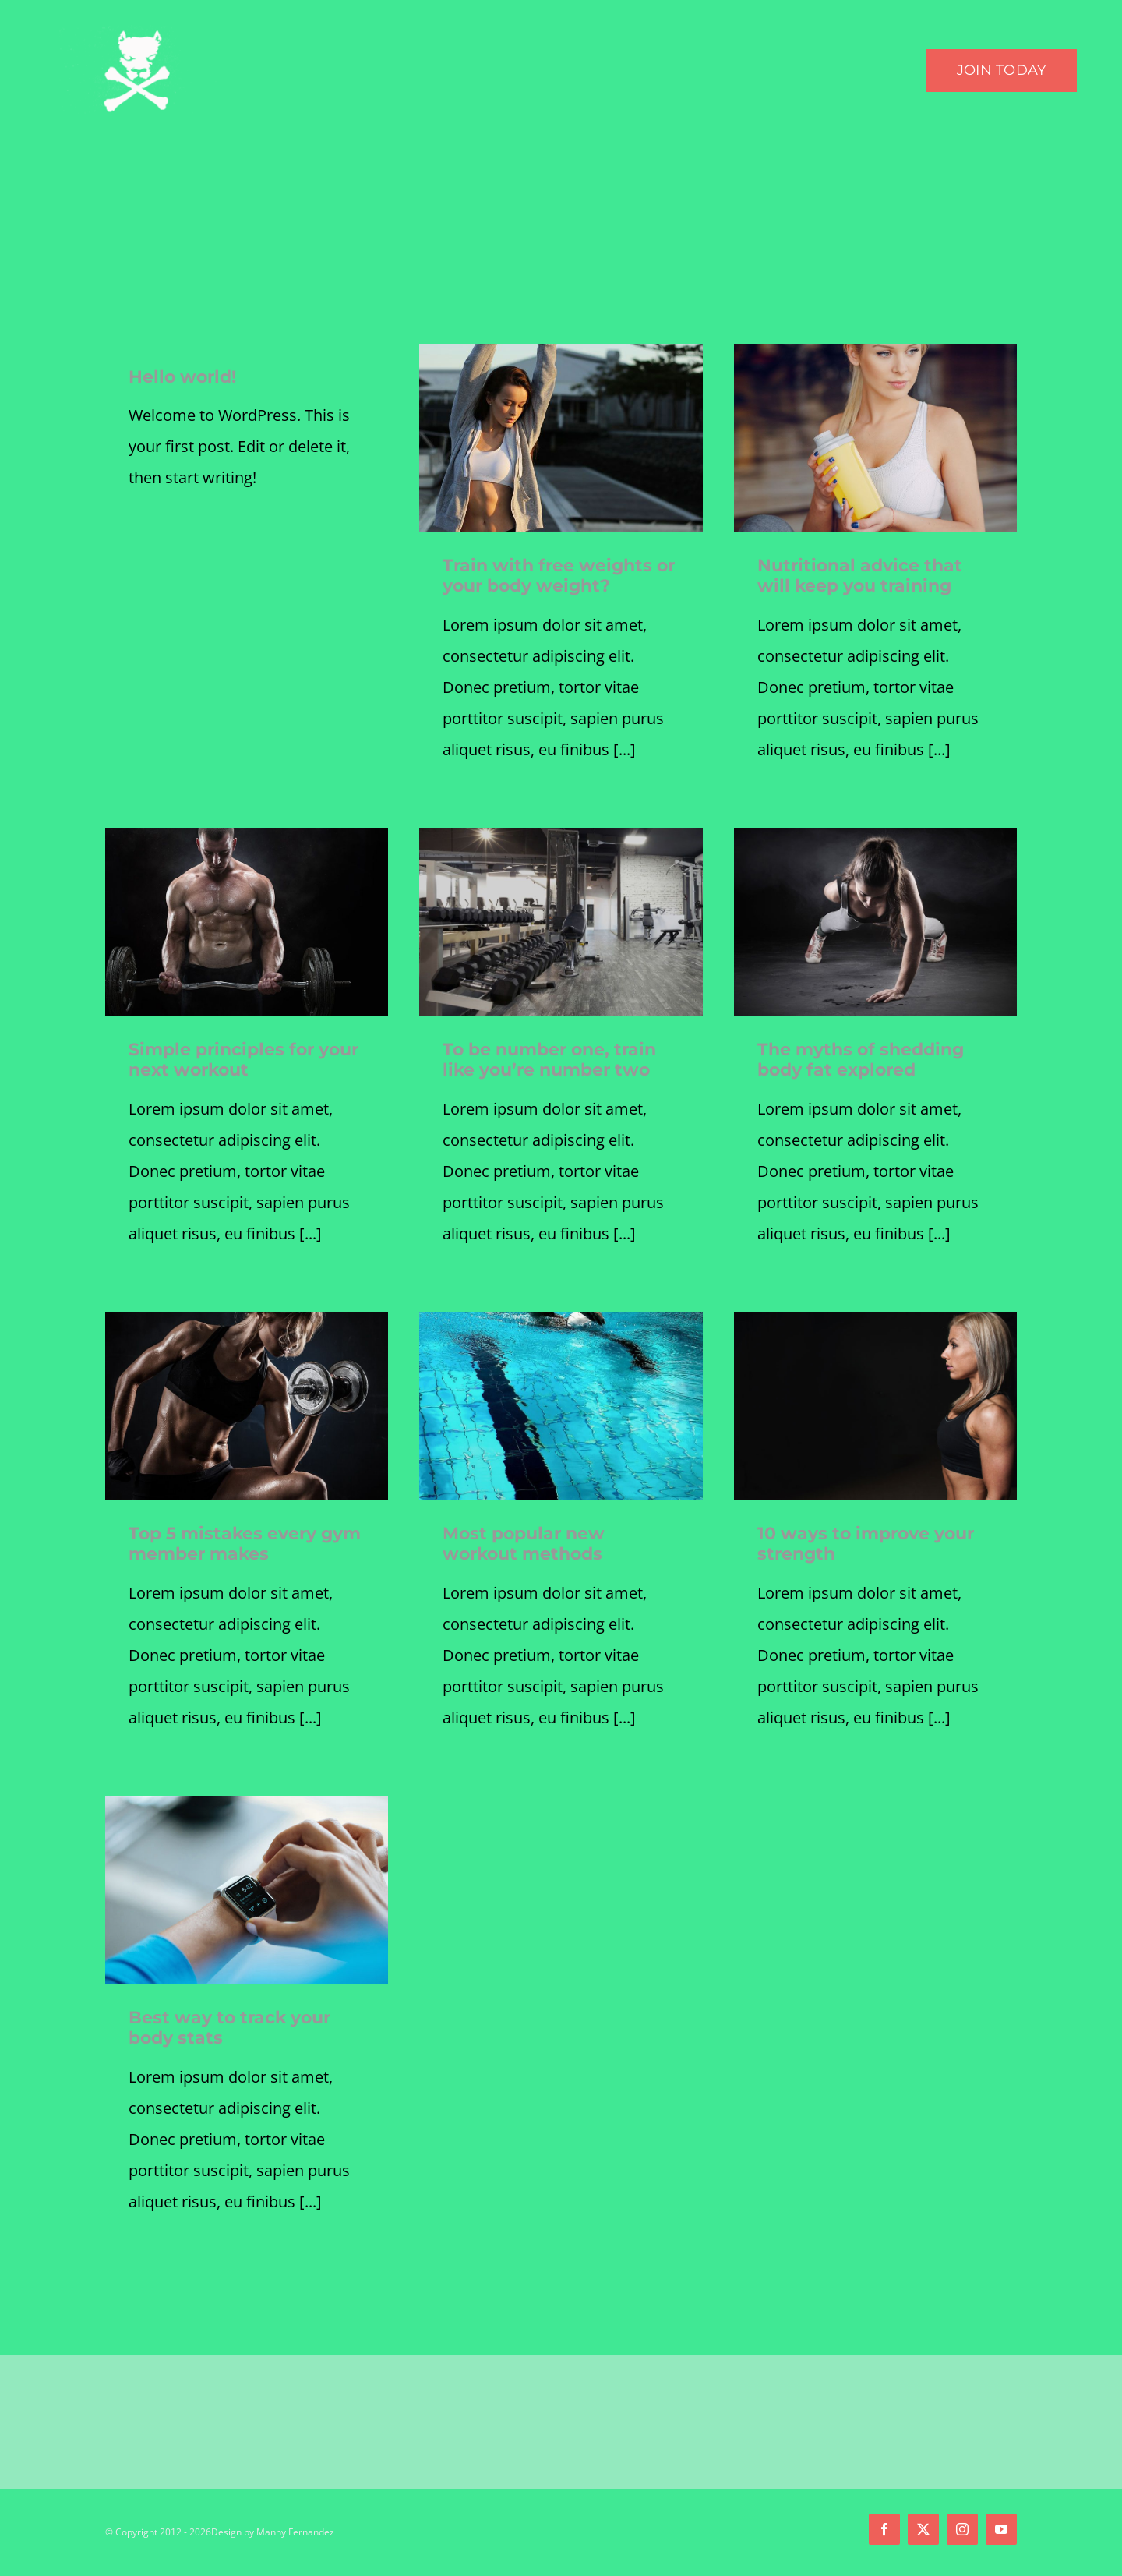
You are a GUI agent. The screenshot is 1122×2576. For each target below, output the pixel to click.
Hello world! (182, 376)
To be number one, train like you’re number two (549, 1059)
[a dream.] (875, 351)
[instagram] (962, 2529)
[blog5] (246, 1803)
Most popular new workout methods (524, 1543)
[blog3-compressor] (560, 1319)
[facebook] (884, 2529)
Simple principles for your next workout (243, 1059)
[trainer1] (875, 835)
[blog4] (560, 835)
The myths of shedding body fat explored (860, 1059)
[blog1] (560, 351)
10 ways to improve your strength (865, 1543)
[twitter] (923, 2529)
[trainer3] (246, 1319)
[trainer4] (246, 835)
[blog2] (875, 1319)
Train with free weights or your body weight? (559, 575)
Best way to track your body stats (229, 2027)
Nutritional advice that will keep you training (859, 575)
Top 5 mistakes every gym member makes (245, 1543)
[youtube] (1001, 2529)
